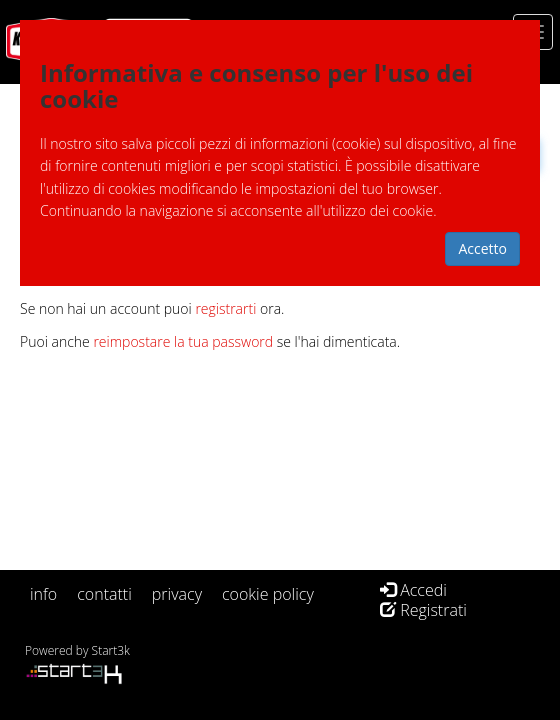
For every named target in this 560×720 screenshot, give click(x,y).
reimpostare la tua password (183, 341)
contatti (104, 594)
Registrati (423, 610)
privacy (177, 594)
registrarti (225, 308)
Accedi (413, 590)
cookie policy (268, 594)
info (43, 594)
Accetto (482, 248)
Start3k (111, 650)
